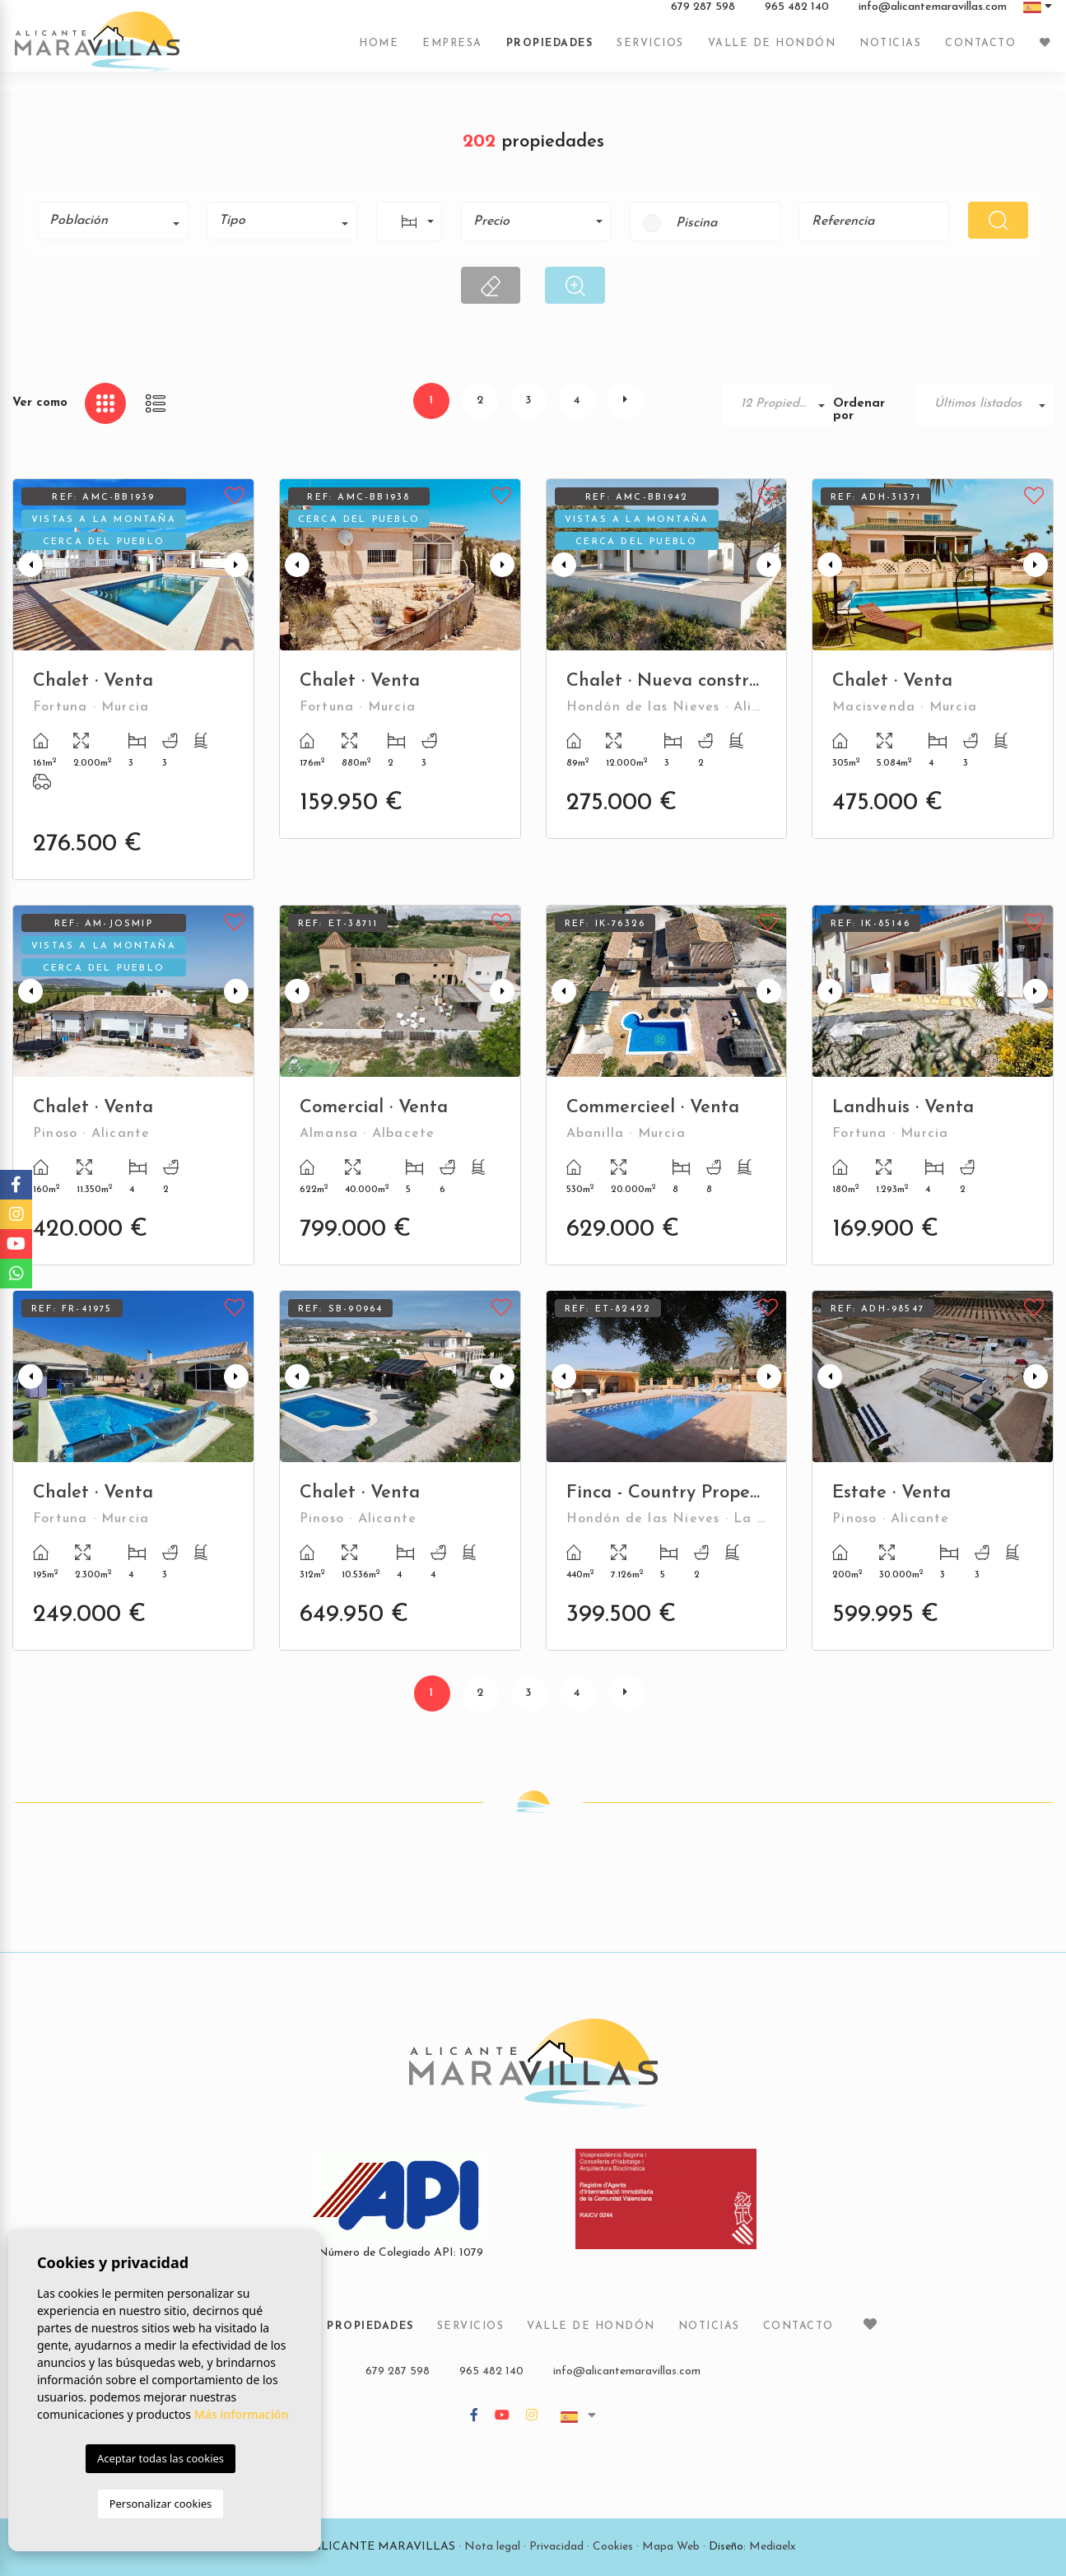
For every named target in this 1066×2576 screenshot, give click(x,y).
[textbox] (119, 220)
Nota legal (492, 2547)
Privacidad (556, 2547)
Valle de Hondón (772, 52)
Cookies (613, 2547)
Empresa (452, 52)
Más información (241, 2414)
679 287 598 (703, 16)
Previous (28, 565)
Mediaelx (772, 2547)
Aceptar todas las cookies (160, 2458)
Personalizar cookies (160, 2503)
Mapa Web (671, 2547)
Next (238, 565)
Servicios (650, 52)
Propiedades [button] (550, 52)
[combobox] (113, 221)
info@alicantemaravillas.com (933, 16)
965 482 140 (797, 16)
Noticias (890, 52)
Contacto (980, 52)
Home (378, 52)
